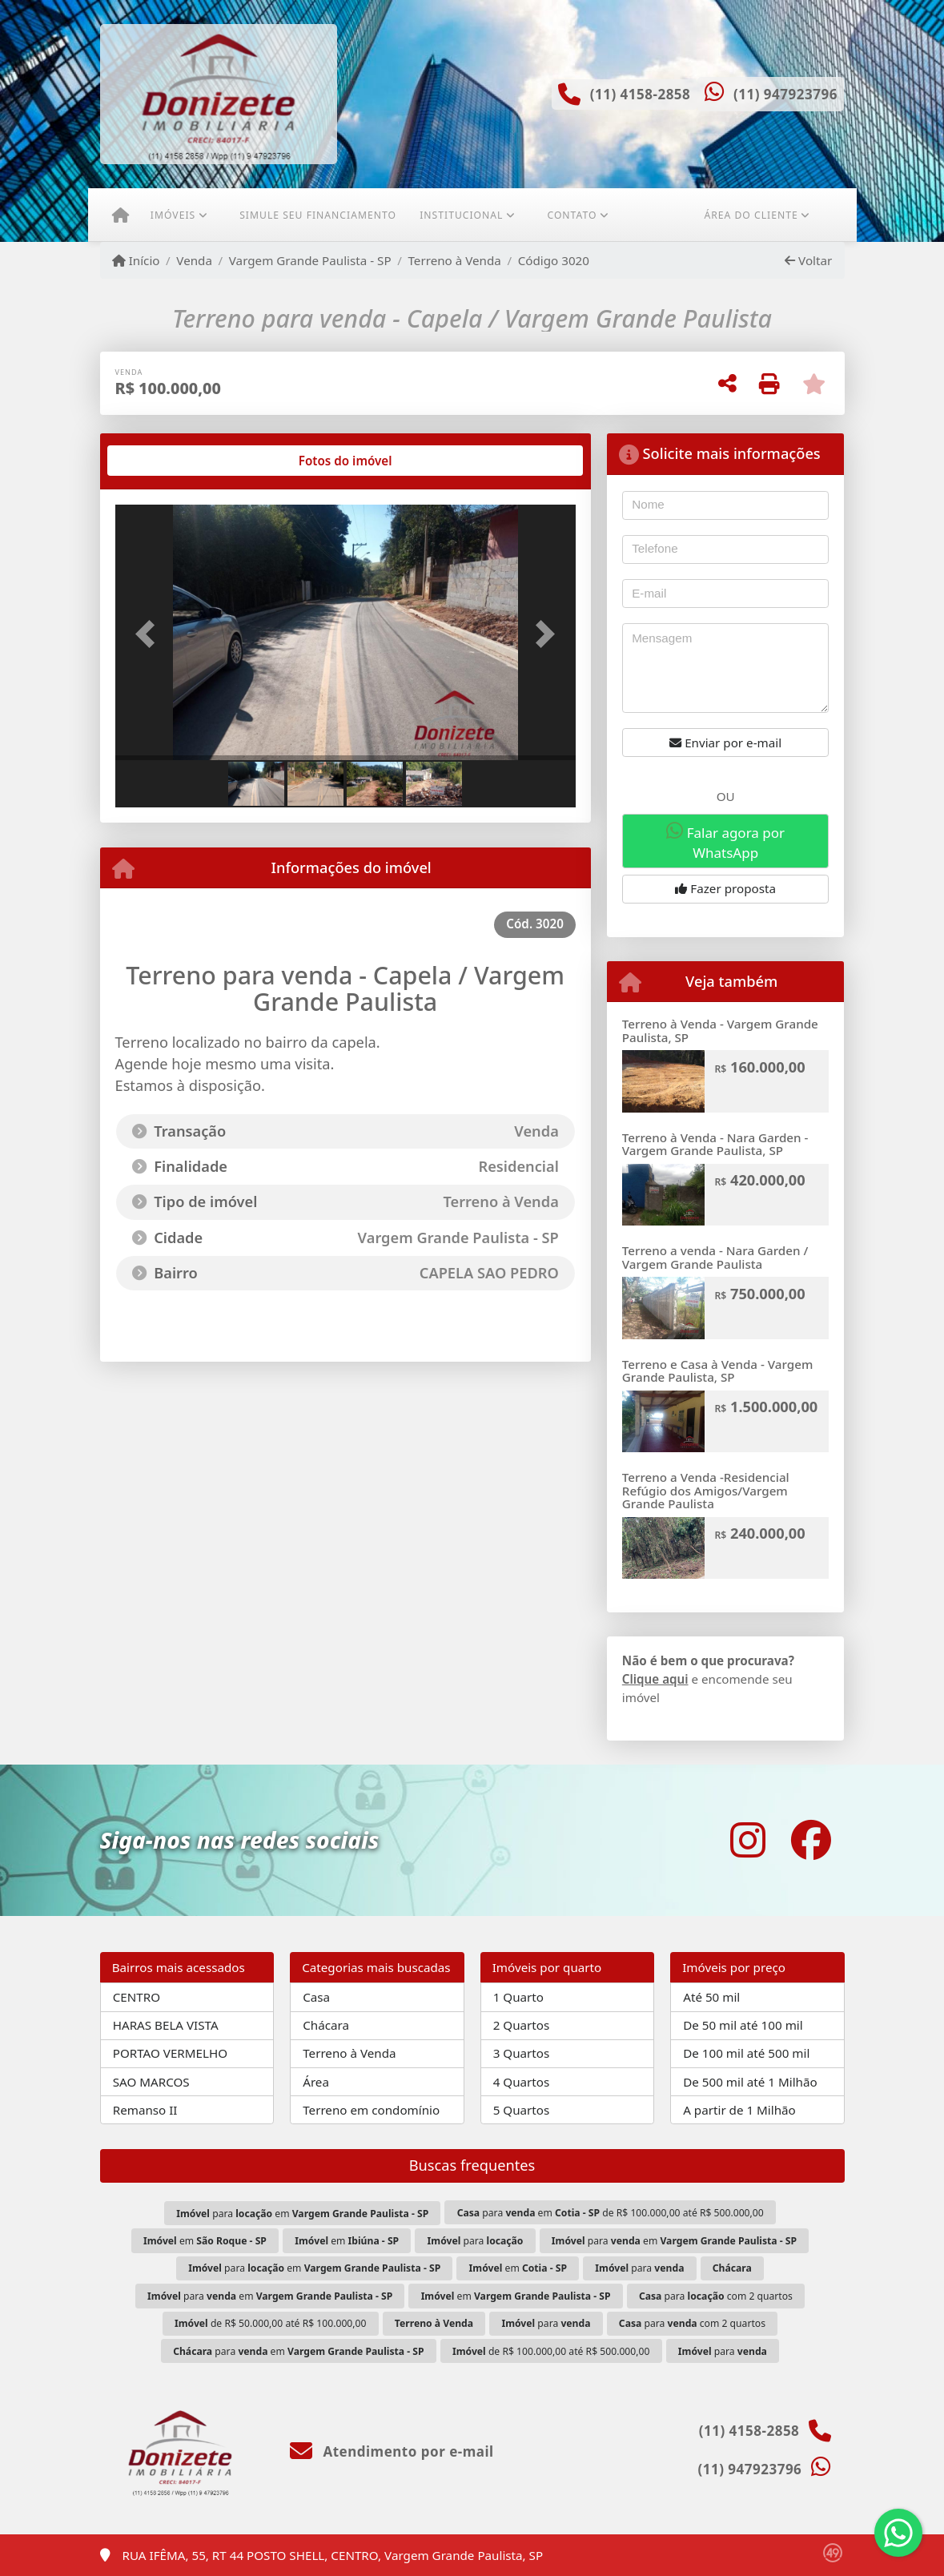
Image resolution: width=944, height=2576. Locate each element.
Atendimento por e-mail (392, 2451)
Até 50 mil (711, 1997)
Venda (194, 260)
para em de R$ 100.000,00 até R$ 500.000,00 (610, 2213)
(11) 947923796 (785, 94)
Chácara (326, 2025)
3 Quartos (521, 2053)
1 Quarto (518, 1997)
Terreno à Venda (454, 260)
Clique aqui (655, 1679)
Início (136, 260)
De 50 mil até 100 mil (742, 2025)
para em (302, 2213)
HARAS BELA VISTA (166, 2025)
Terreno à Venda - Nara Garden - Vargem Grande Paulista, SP (715, 1144)
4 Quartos (521, 2082)
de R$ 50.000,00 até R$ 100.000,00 (271, 2323)
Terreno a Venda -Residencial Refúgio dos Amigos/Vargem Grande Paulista (705, 1490)
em (205, 2241)
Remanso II (145, 2110)
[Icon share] (747, 1840)
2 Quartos (521, 2025)
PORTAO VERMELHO (170, 2053)
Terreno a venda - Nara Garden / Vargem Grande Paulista (715, 1257)
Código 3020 (553, 260)
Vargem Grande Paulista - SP (310, 260)
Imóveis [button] (173, 215)
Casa (316, 1997)
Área (316, 2082)
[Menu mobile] (120, 215)
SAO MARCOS (151, 2082)
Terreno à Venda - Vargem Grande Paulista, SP (720, 1030)
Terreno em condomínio (371, 2110)
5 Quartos (521, 2110)
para (476, 2241)
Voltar (808, 260)
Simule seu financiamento (317, 215)
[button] (149, 634)
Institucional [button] (461, 215)
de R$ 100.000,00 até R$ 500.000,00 (550, 2351)
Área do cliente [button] (750, 215)
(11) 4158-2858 (640, 94)
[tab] (166, 460)
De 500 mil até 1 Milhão (750, 2082)
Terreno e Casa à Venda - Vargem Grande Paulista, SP (717, 1371)
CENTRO (136, 1997)
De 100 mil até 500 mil (746, 2053)
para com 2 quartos (716, 2296)
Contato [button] (572, 215)
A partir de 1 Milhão (739, 2110)
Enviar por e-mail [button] (725, 743)
